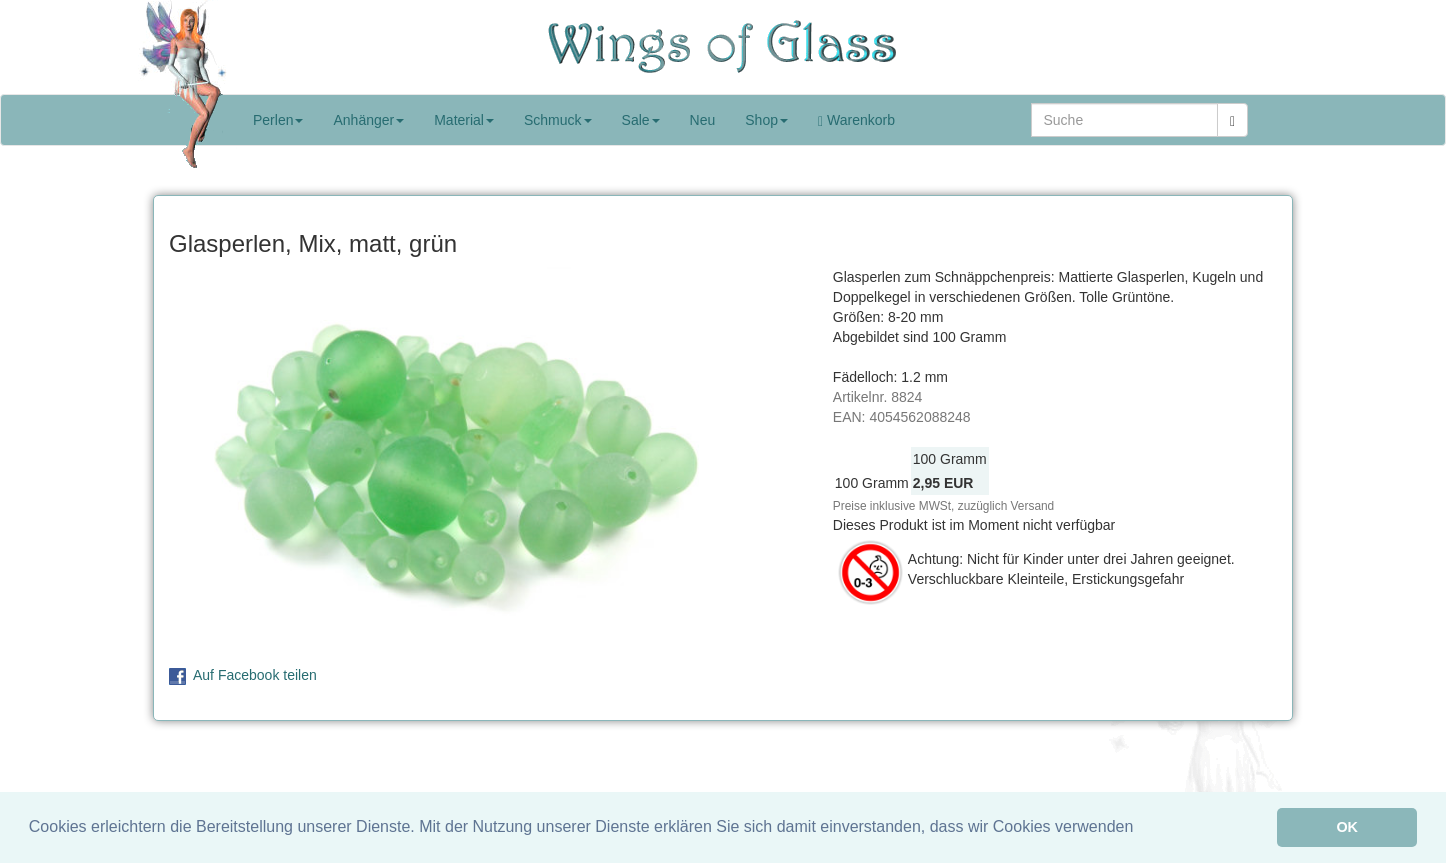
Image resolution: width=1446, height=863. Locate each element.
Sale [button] (641, 120)
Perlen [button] (278, 120)
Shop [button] (766, 120)
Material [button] (464, 120)
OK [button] (1347, 827)
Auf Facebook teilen (255, 675)
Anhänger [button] (368, 120)
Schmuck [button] (558, 120)
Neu (703, 120)
